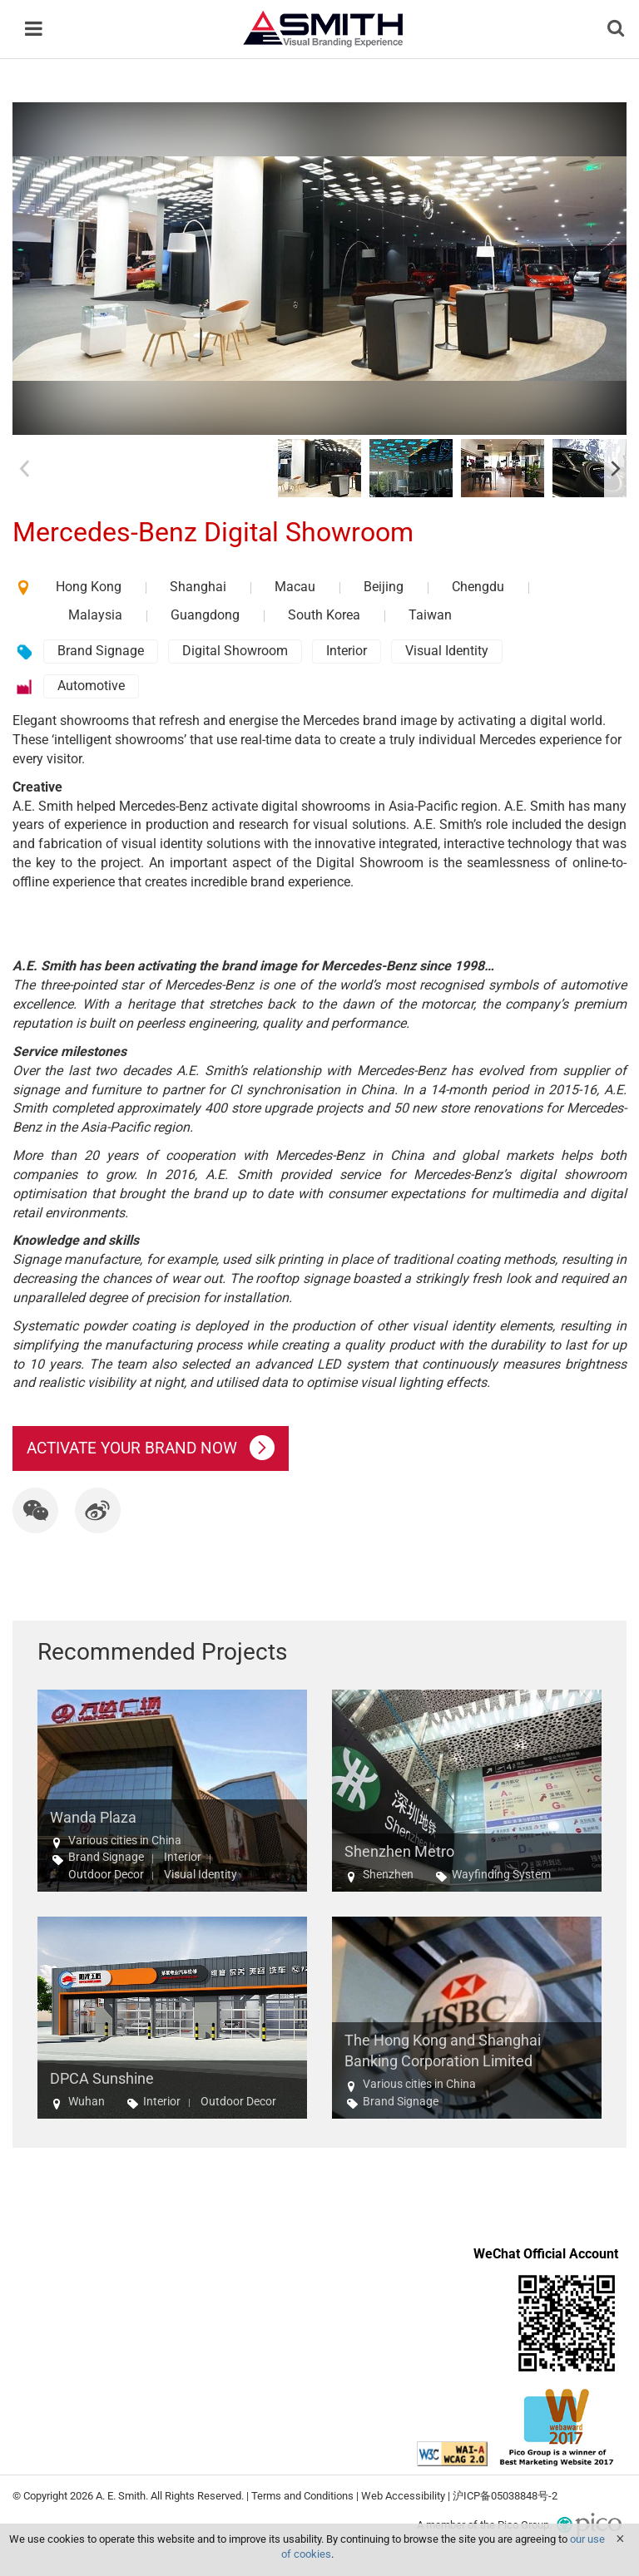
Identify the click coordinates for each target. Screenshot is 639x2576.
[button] (35, 1510)
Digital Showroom (235, 651)
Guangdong (205, 615)
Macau (295, 587)
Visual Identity (446, 651)
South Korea (324, 615)
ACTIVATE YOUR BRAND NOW (151, 1447)
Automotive (91, 685)
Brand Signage (100, 651)
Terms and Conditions (302, 2496)
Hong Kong (88, 587)
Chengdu (478, 587)
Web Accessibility (403, 2496)
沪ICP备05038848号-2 (505, 2496)
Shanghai (198, 587)
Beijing (384, 587)
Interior (346, 651)
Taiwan (430, 615)
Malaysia (95, 615)
